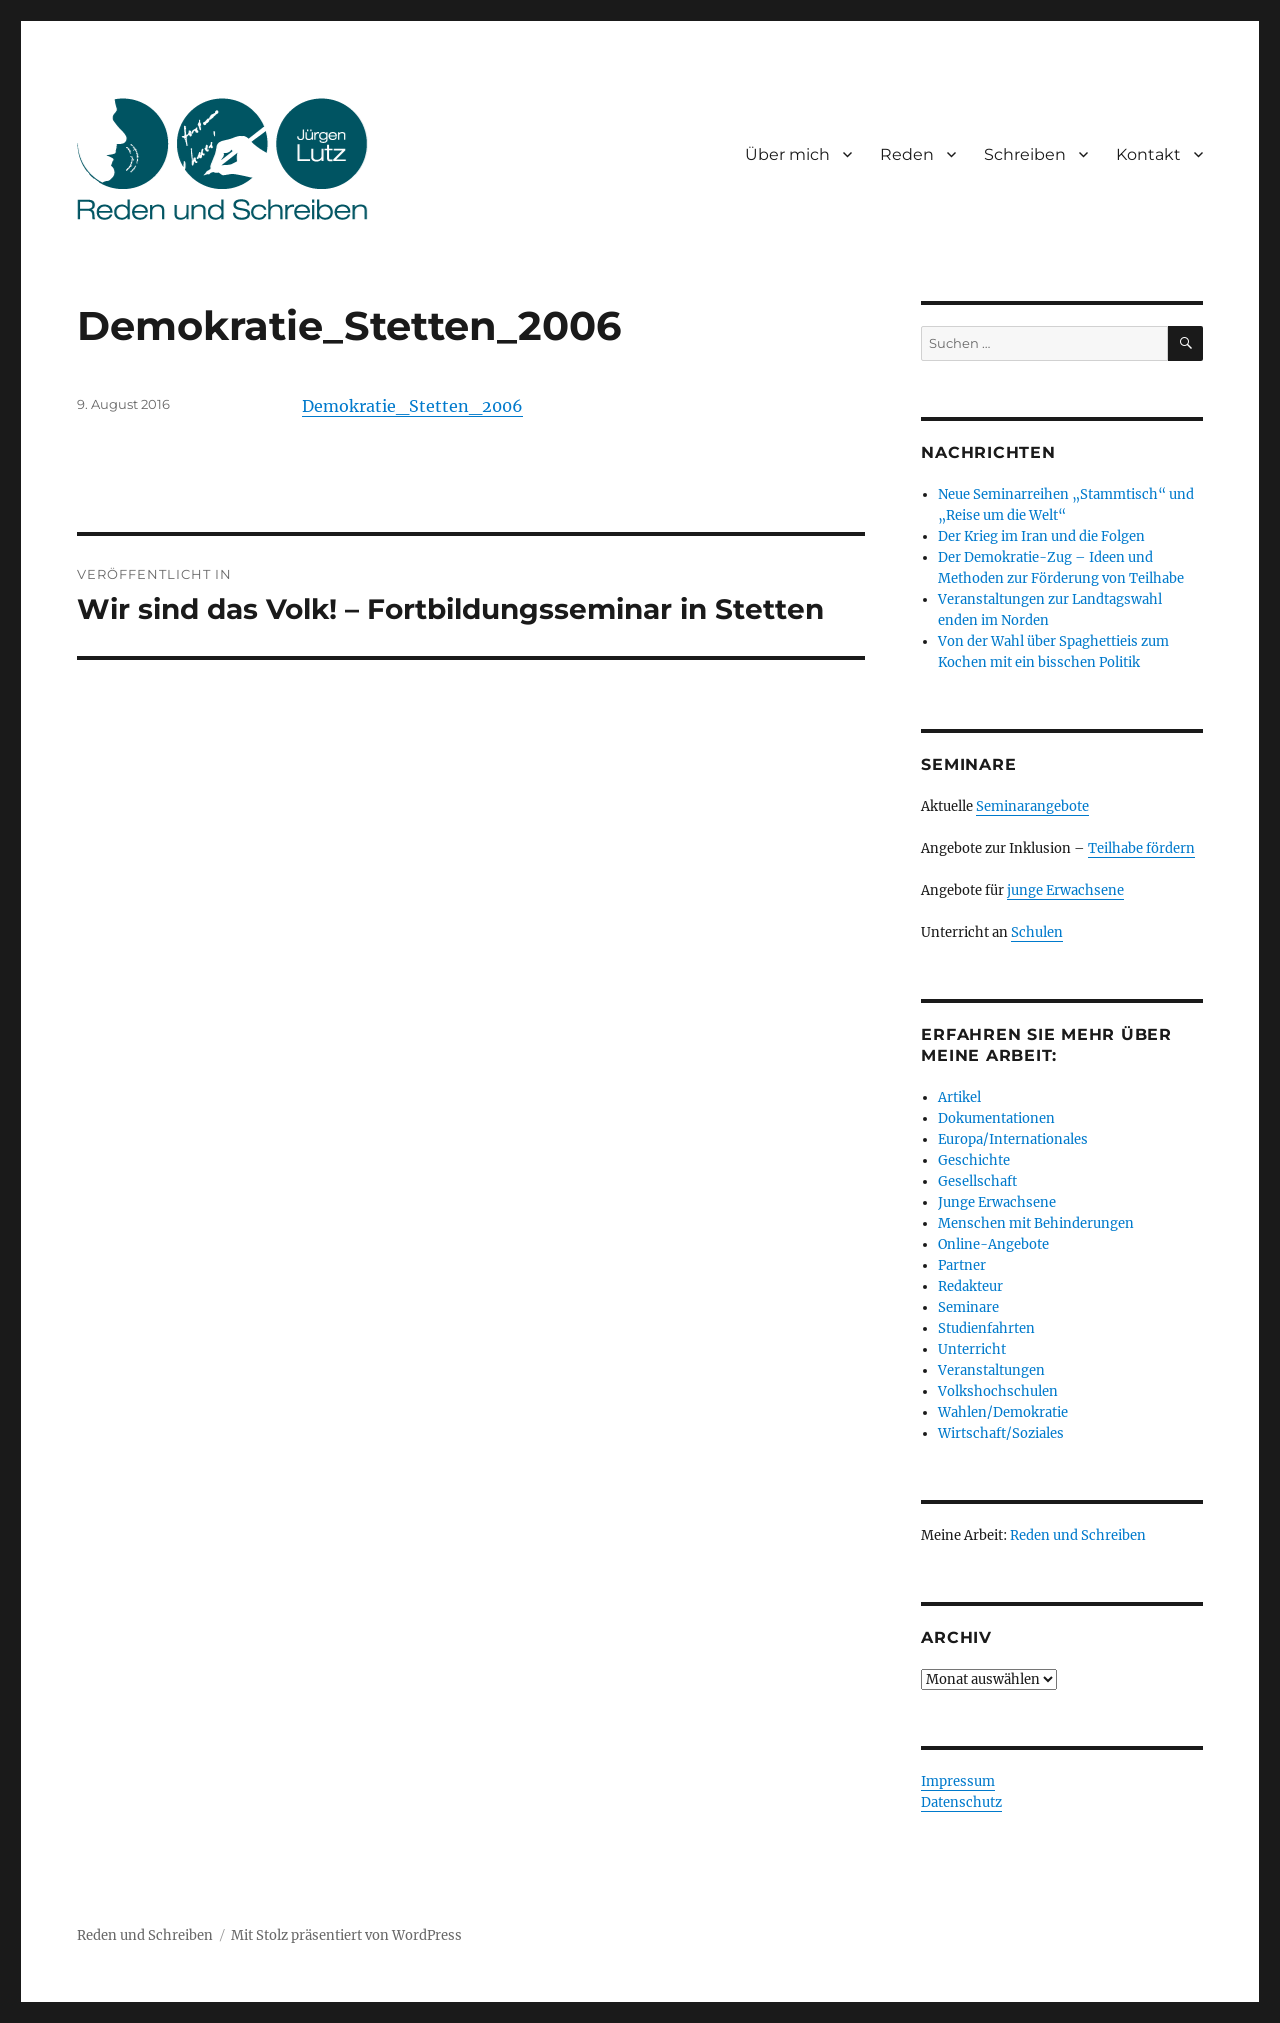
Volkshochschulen (998, 1391)
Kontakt (1148, 154)
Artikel (959, 1097)
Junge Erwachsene (997, 1202)
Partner (962, 1265)
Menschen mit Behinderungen (1036, 1223)
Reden (907, 154)
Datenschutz (961, 1802)
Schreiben (1025, 154)
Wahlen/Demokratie (1003, 1412)
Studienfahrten (986, 1328)
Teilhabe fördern (1141, 848)
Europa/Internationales (1013, 1139)
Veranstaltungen (991, 1370)
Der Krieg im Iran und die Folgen (1041, 536)
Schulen (1037, 932)
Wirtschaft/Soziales (1001, 1433)
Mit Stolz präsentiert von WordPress (346, 1935)
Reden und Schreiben (1078, 1535)
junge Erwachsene (1065, 890)
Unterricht (972, 1349)
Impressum (958, 1781)
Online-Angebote (993, 1244)
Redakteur (970, 1286)
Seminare (968, 1307)
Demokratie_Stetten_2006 (412, 406)
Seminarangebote (1032, 806)
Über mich (787, 154)
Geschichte (974, 1160)
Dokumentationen (996, 1118)
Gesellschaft (977, 1181)
